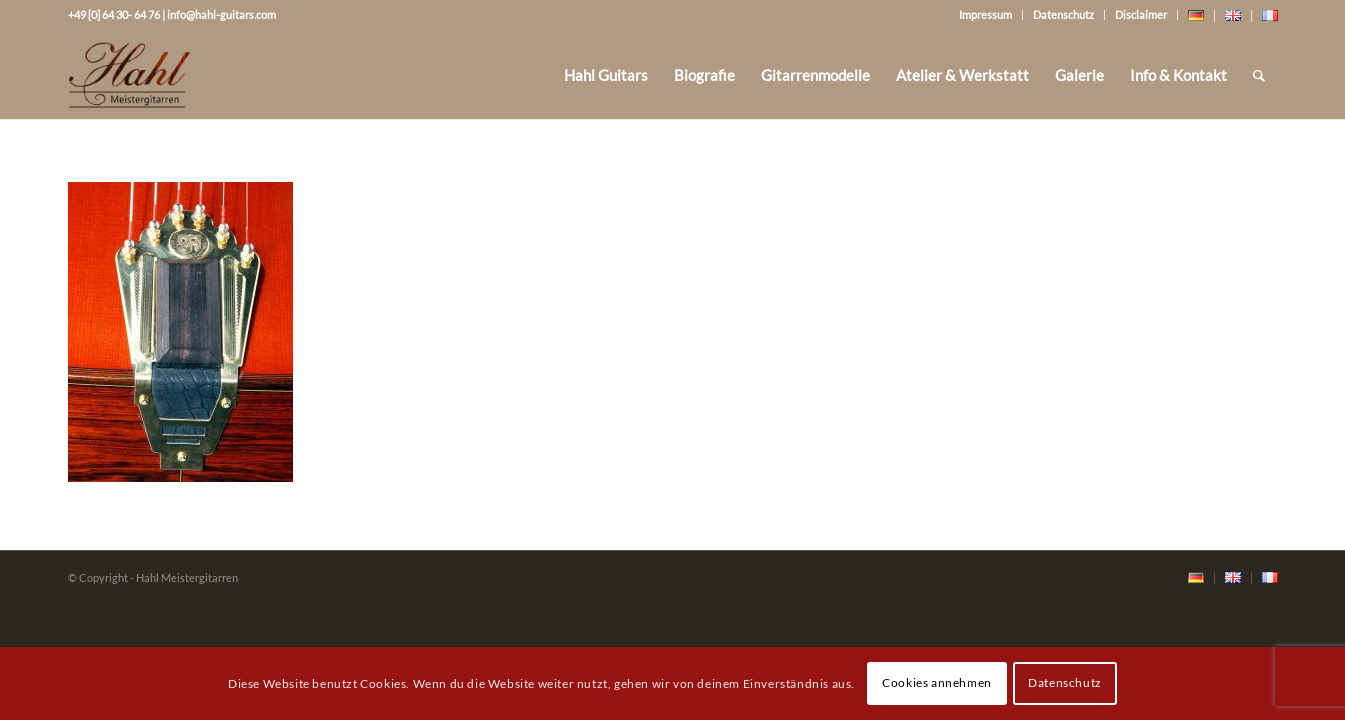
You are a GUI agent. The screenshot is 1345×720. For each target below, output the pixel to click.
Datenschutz (1063, 14)
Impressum (985, 14)
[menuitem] (606, 75)
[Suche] (1259, 75)
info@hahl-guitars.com (221, 14)
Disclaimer (1141, 14)
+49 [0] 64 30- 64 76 (114, 14)
